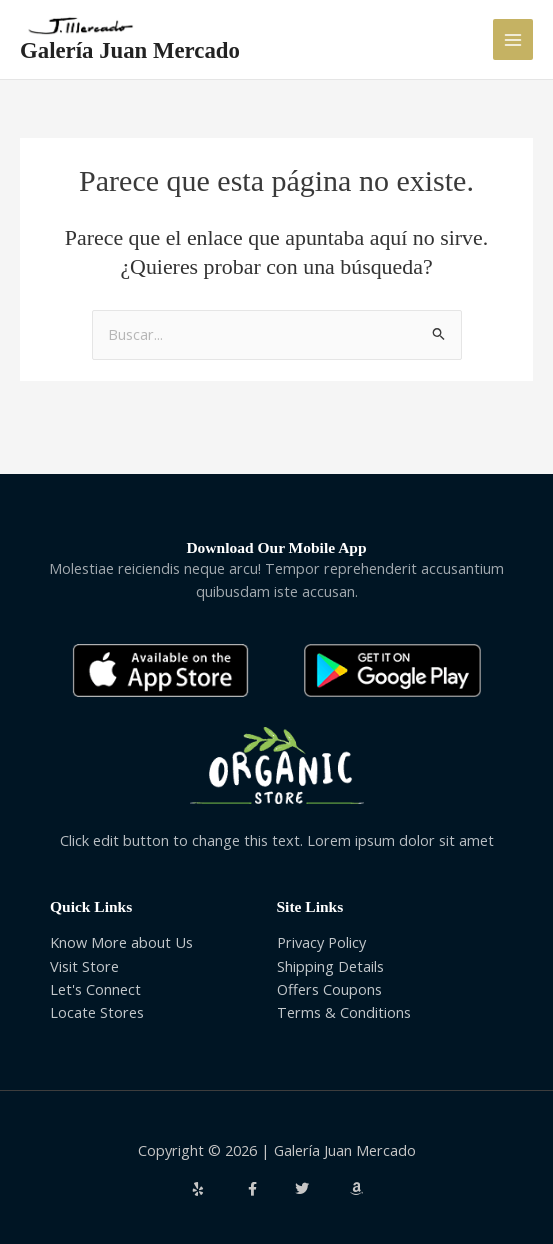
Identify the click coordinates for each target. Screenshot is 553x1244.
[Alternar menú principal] (513, 39)
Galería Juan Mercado (130, 50)
